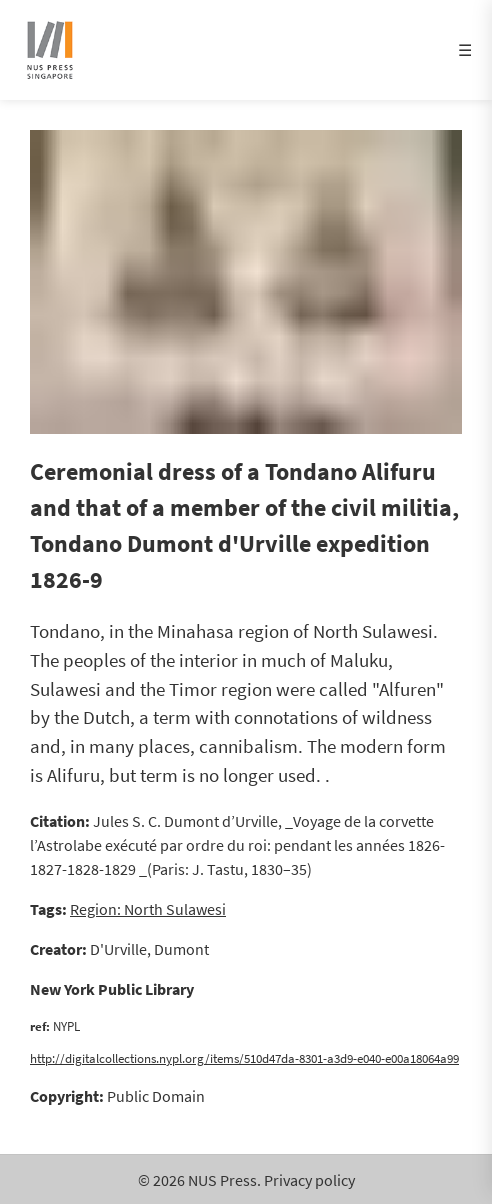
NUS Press (222, 1180)
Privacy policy (309, 1180)
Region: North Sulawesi (148, 909)
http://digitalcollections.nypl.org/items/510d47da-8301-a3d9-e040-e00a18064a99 (244, 1058)
